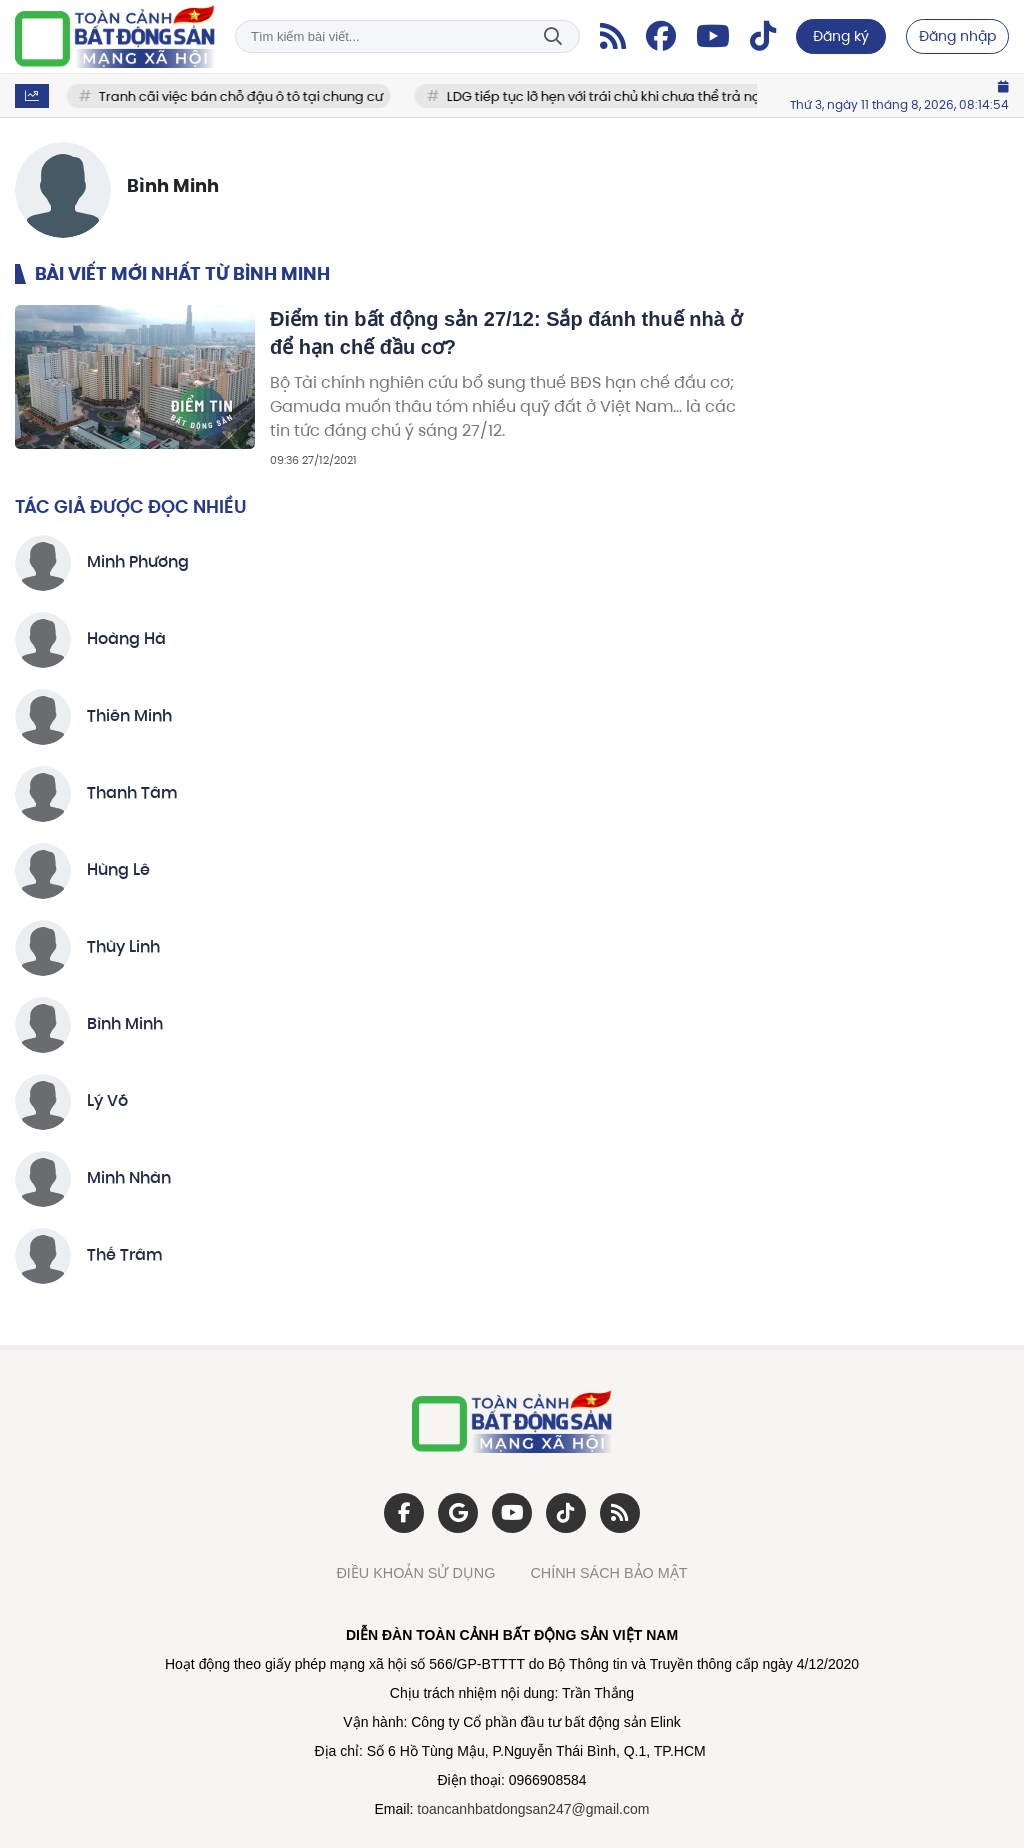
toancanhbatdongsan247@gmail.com (533, 1809)
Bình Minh (125, 1025)
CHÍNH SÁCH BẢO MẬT (608, 1573)
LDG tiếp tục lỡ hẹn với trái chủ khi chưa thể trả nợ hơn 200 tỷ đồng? (673, 96)
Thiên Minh (129, 717)
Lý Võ (107, 1102)
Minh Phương (138, 563)
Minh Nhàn (129, 1179)
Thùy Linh (123, 948)
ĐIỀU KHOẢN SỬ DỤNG (415, 1573)
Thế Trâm (125, 1256)
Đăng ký (841, 36)
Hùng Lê (118, 871)
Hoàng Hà (126, 640)
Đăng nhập (957, 36)
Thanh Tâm (132, 794)
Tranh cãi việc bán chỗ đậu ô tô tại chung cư (254, 96)
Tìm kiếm (553, 36)
